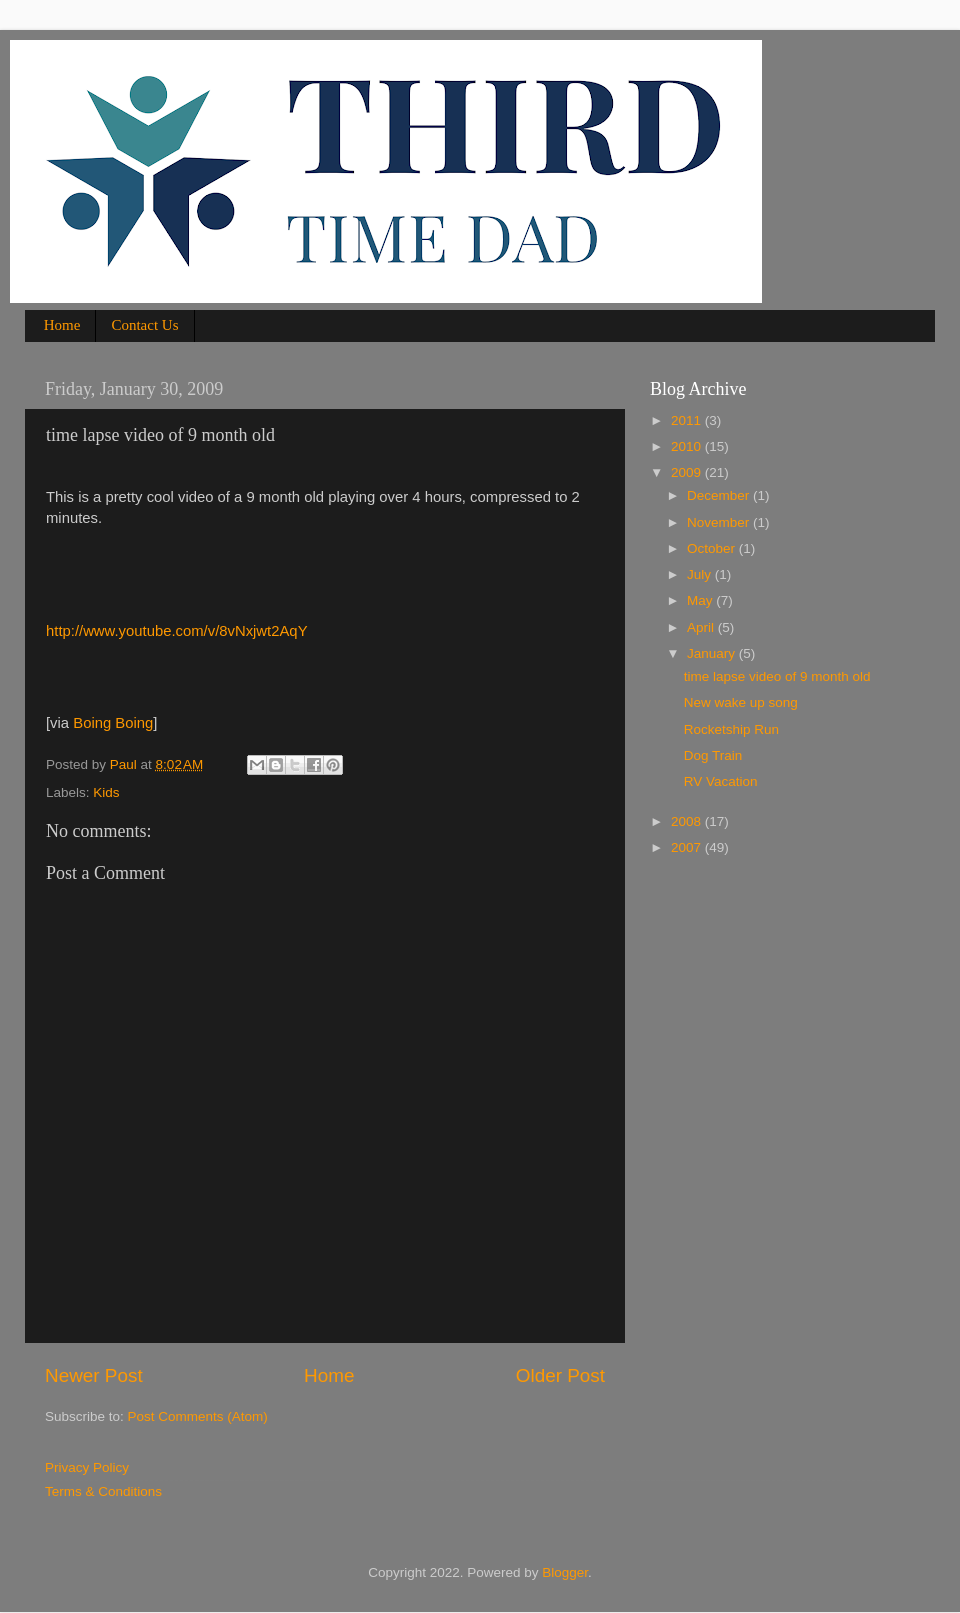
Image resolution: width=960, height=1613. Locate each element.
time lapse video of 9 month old (777, 676)
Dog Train (713, 755)
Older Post (560, 1375)
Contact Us (144, 325)
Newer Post (94, 1375)
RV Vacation (721, 781)
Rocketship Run (731, 729)
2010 (688, 446)
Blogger (565, 1572)
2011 (688, 420)
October (713, 548)
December (720, 495)
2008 (688, 821)
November (720, 522)
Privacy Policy (87, 1467)
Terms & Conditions (103, 1491)
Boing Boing (113, 723)
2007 (688, 847)
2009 (688, 472)
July (701, 574)
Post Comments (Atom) (198, 1416)
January (713, 653)
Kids (106, 792)
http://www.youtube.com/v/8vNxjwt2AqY (177, 631)
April (702, 627)
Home (62, 325)
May (701, 600)
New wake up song (741, 702)
